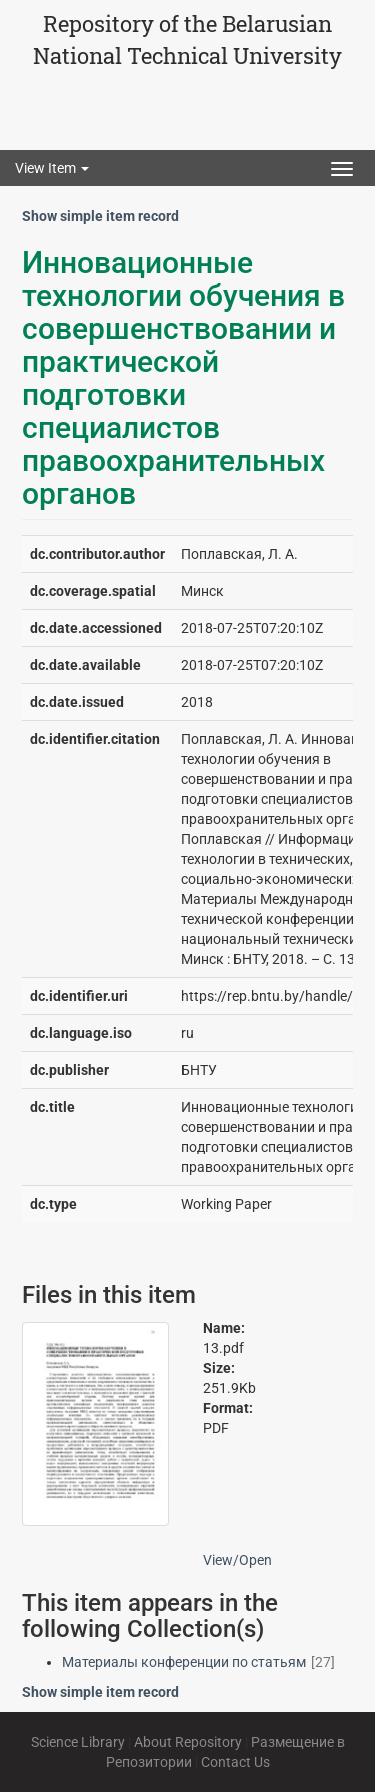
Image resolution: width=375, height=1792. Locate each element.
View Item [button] (52, 168)
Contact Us (235, 1762)
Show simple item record (100, 216)
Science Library (78, 1742)
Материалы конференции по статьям (184, 1662)
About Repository (188, 1742)
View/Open (237, 1560)
